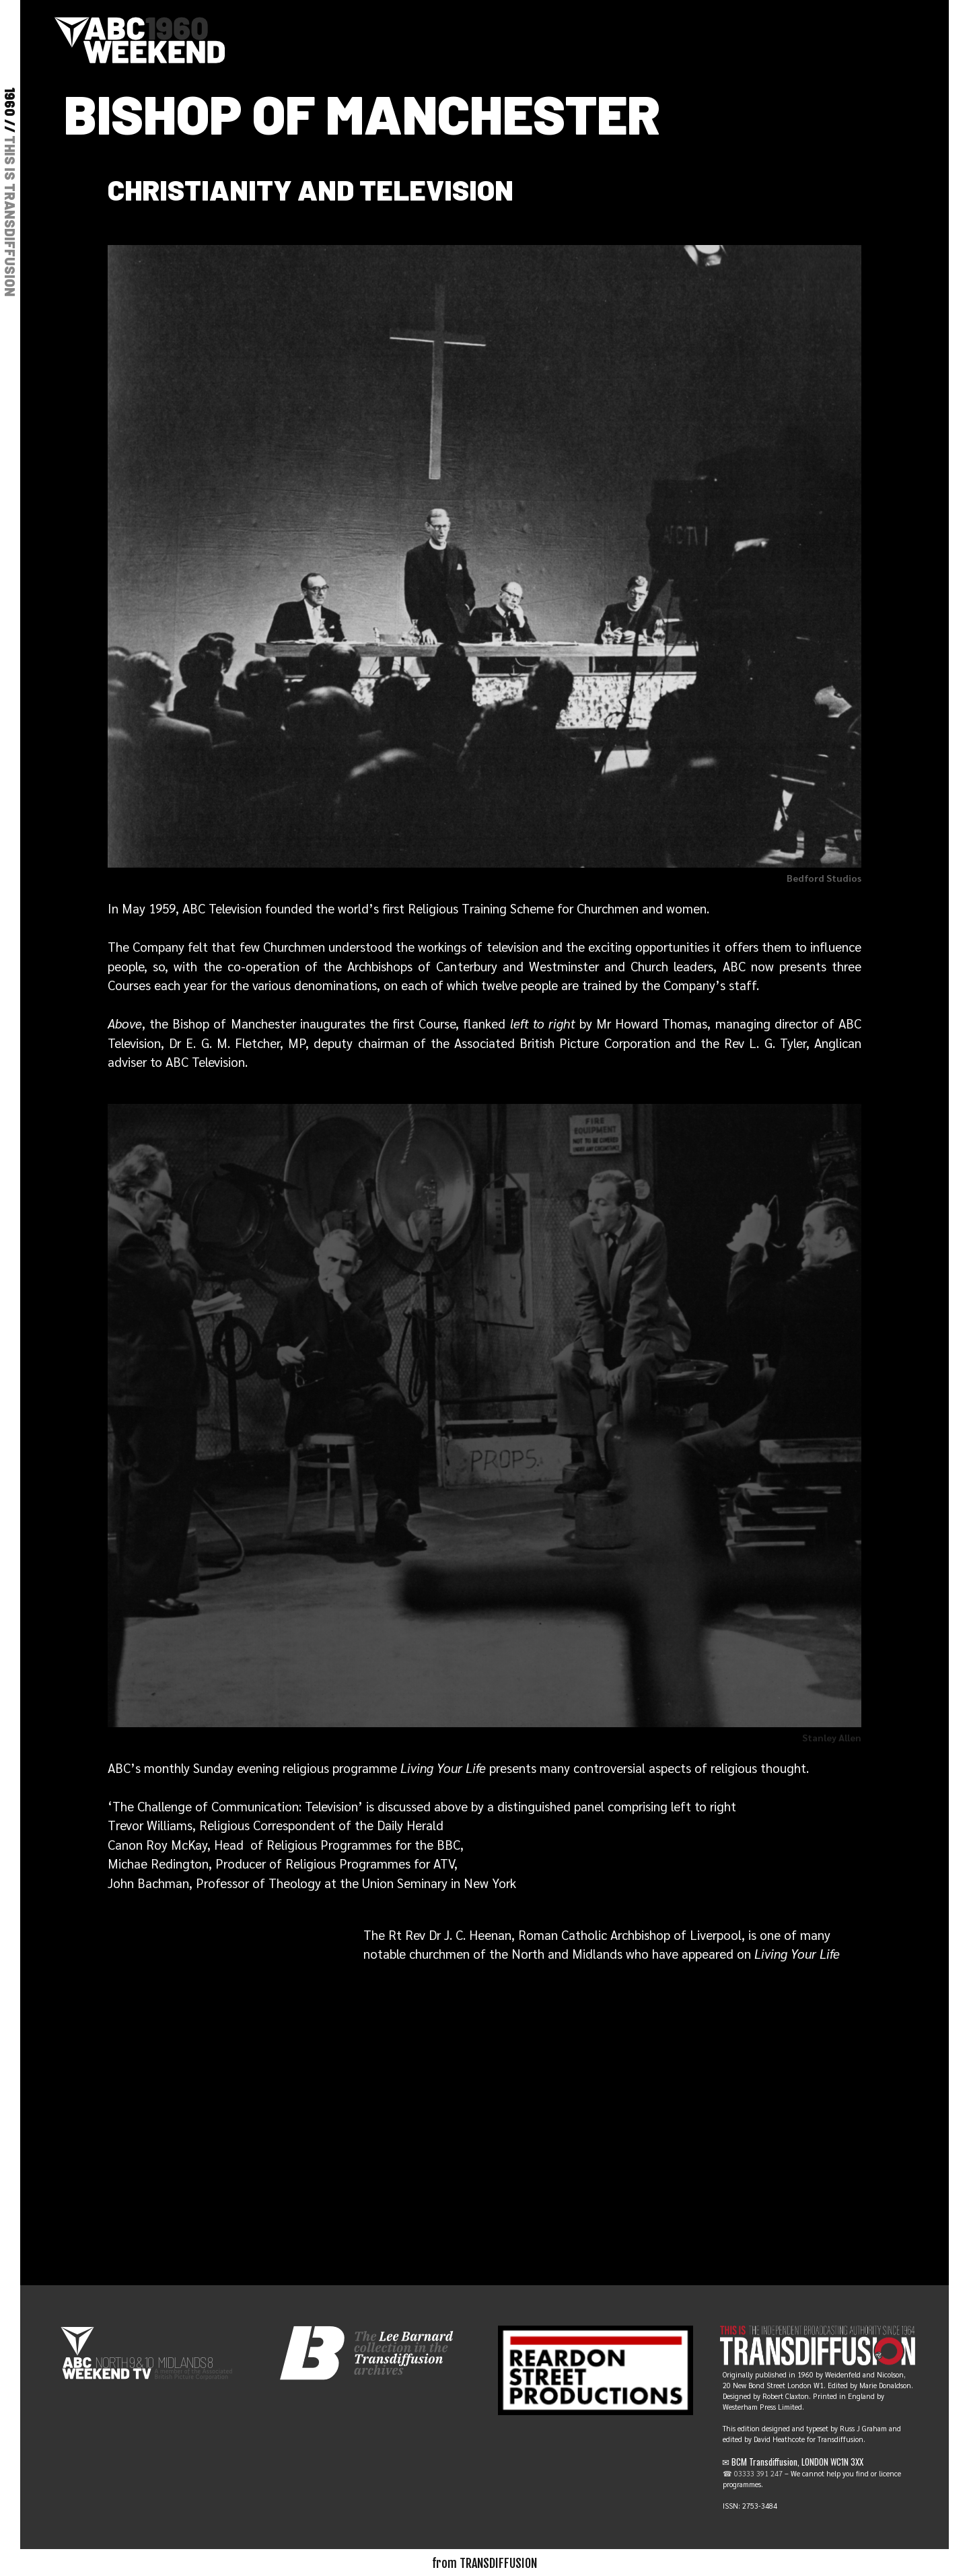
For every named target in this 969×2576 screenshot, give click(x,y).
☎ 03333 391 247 (753, 2473)
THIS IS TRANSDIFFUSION (10, 216)
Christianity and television (310, 189)
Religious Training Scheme (481, 908)
